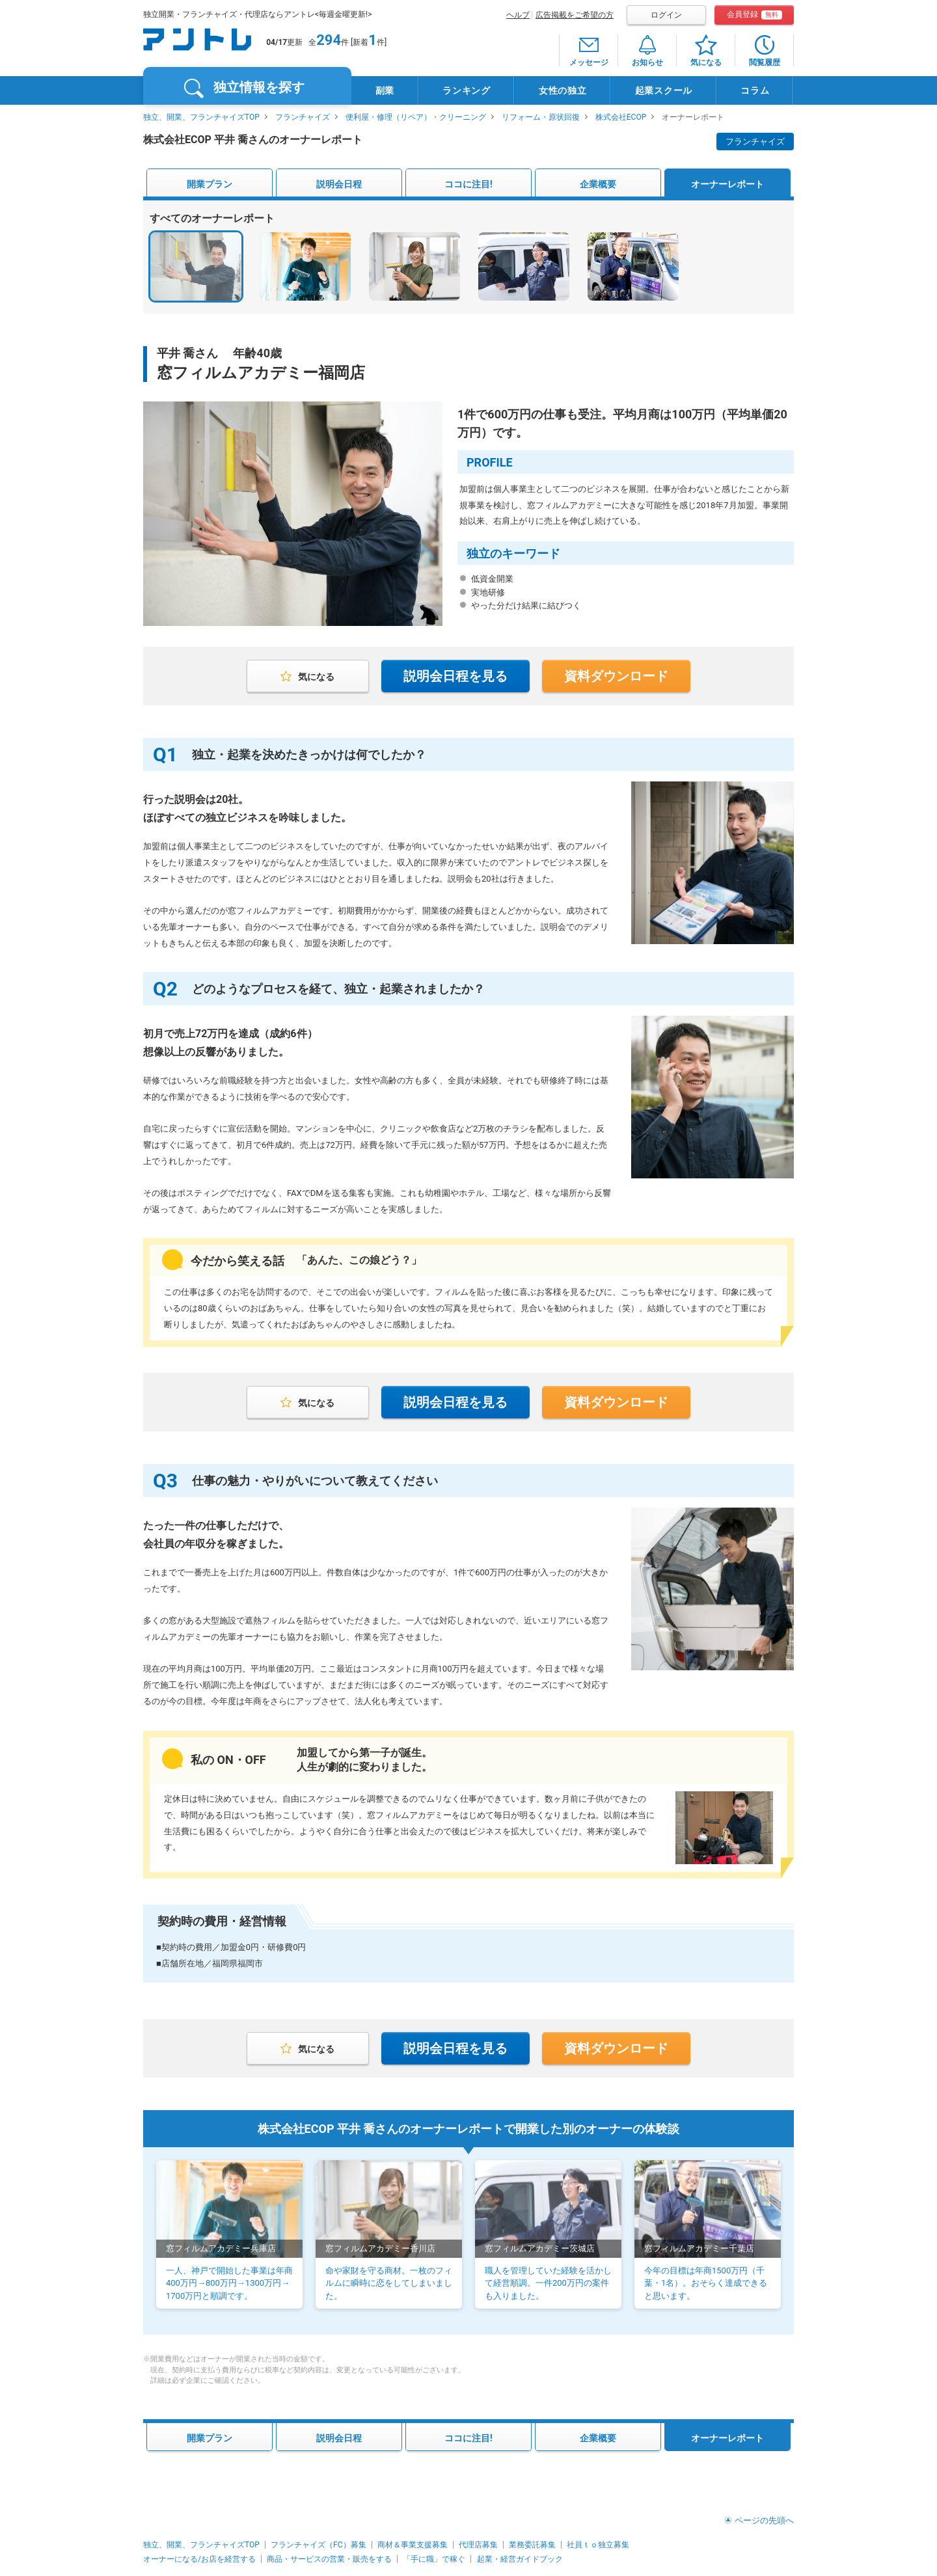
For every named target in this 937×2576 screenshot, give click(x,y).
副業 (384, 90)
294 (328, 40)
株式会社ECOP (620, 117)
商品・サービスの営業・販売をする (329, 2559)
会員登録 (754, 15)
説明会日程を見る (455, 676)
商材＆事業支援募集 (412, 2544)
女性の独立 (563, 90)
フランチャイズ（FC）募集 (318, 2544)
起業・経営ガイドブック (520, 2559)
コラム (754, 90)
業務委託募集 (532, 2544)
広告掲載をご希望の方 (575, 15)
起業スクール (663, 90)
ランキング (466, 90)
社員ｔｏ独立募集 (598, 2544)
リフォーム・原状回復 (541, 117)
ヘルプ (518, 15)
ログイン (666, 15)
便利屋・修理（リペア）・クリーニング (416, 117)
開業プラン (209, 184)
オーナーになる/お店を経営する (199, 2559)
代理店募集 (478, 2544)
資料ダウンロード (616, 676)
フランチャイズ (302, 117)
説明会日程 (339, 184)
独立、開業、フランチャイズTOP (201, 117)
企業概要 (598, 184)
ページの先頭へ (764, 2520)
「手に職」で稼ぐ (434, 2559)
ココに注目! (468, 184)
